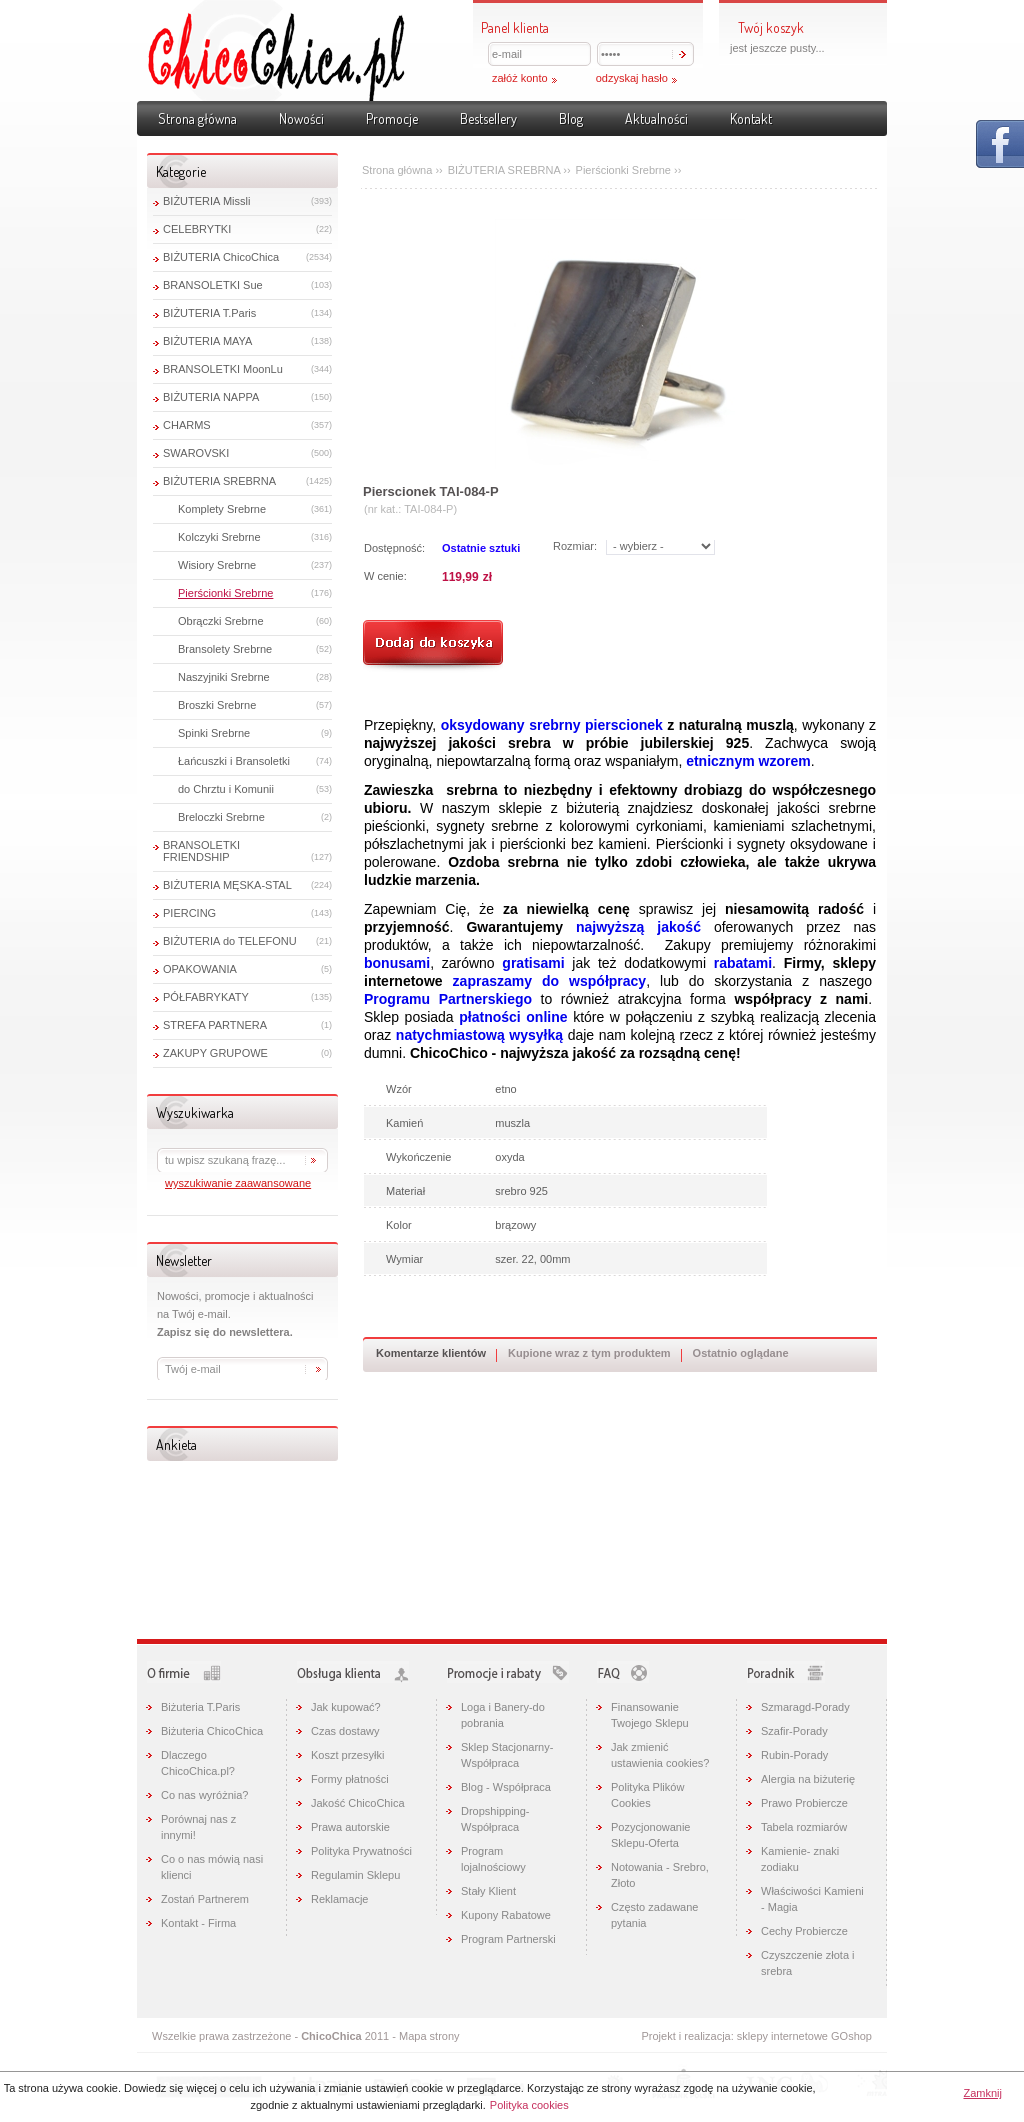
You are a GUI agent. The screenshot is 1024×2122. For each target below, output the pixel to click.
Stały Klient (488, 1891)
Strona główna (197, 118)
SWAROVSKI (196, 453)
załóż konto (520, 78)
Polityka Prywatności (361, 1851)
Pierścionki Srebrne (225, 593)
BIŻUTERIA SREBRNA (219, 481)
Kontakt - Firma (198, 1923)
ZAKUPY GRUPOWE (215, 1053)
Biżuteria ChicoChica (212, 1731)
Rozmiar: (575, 546)
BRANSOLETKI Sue (213, 285)
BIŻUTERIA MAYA (207, 341)
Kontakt (751, 118)
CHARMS (187, 425)
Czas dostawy (345, 1731)
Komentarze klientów (431, 1353)
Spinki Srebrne (214, 733)
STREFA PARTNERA (215, 1025)
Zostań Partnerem (205, 1899)
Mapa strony (429, 2036)
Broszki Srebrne (217, 705)
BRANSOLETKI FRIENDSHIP (201, 851)
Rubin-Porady (794, 1755)
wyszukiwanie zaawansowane (238, 1183)
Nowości (301, 118)
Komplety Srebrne (222, 509)
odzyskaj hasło (632, 78)
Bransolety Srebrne (225, 649)
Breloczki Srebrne (221, 817)
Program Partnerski (508, 1939)
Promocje (392, 118)
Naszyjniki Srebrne (224, 677)
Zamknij (982, 2093)
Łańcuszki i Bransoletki (234, 761)
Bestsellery (488, 118)
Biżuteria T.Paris (200, 1707)
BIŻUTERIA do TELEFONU (230, 941)
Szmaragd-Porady (805, 1707)
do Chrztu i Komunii (226, 789)
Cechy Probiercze (804, 1931)
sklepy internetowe (782, 2036)
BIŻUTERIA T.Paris (209, 313)
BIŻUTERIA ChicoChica (221, 257)
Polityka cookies (529, 2105)
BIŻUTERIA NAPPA (211, 397)
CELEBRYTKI (197, 229)
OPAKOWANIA (200, 969)
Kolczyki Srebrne (219, 537)
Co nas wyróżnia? (204, 1795)
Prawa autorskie (350, 1827)
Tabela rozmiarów (804, 1827)
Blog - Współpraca (506, 1787)
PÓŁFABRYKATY (206, 997)
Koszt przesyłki (347, 1755)
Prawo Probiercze (804, 1803)
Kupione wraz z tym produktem (589, 1353)
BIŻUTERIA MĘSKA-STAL (227, 885)
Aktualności (656, 118)
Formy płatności (350, 1779)
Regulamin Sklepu (355, 1875)
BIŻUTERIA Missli (206, 201)
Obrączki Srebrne (221, 621)
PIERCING (189, 913)
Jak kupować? (346, 1707)
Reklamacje (339, 1899)
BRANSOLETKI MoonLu (223, 369)
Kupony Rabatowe (506, 1915)
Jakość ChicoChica (358, 1803)
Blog (571, 118)
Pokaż (1000, 144)
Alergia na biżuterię (808, 1779)
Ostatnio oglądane (741, 1353)
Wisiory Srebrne (217, 565)
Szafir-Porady (794, 1731)
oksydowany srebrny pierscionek (552, 725)
